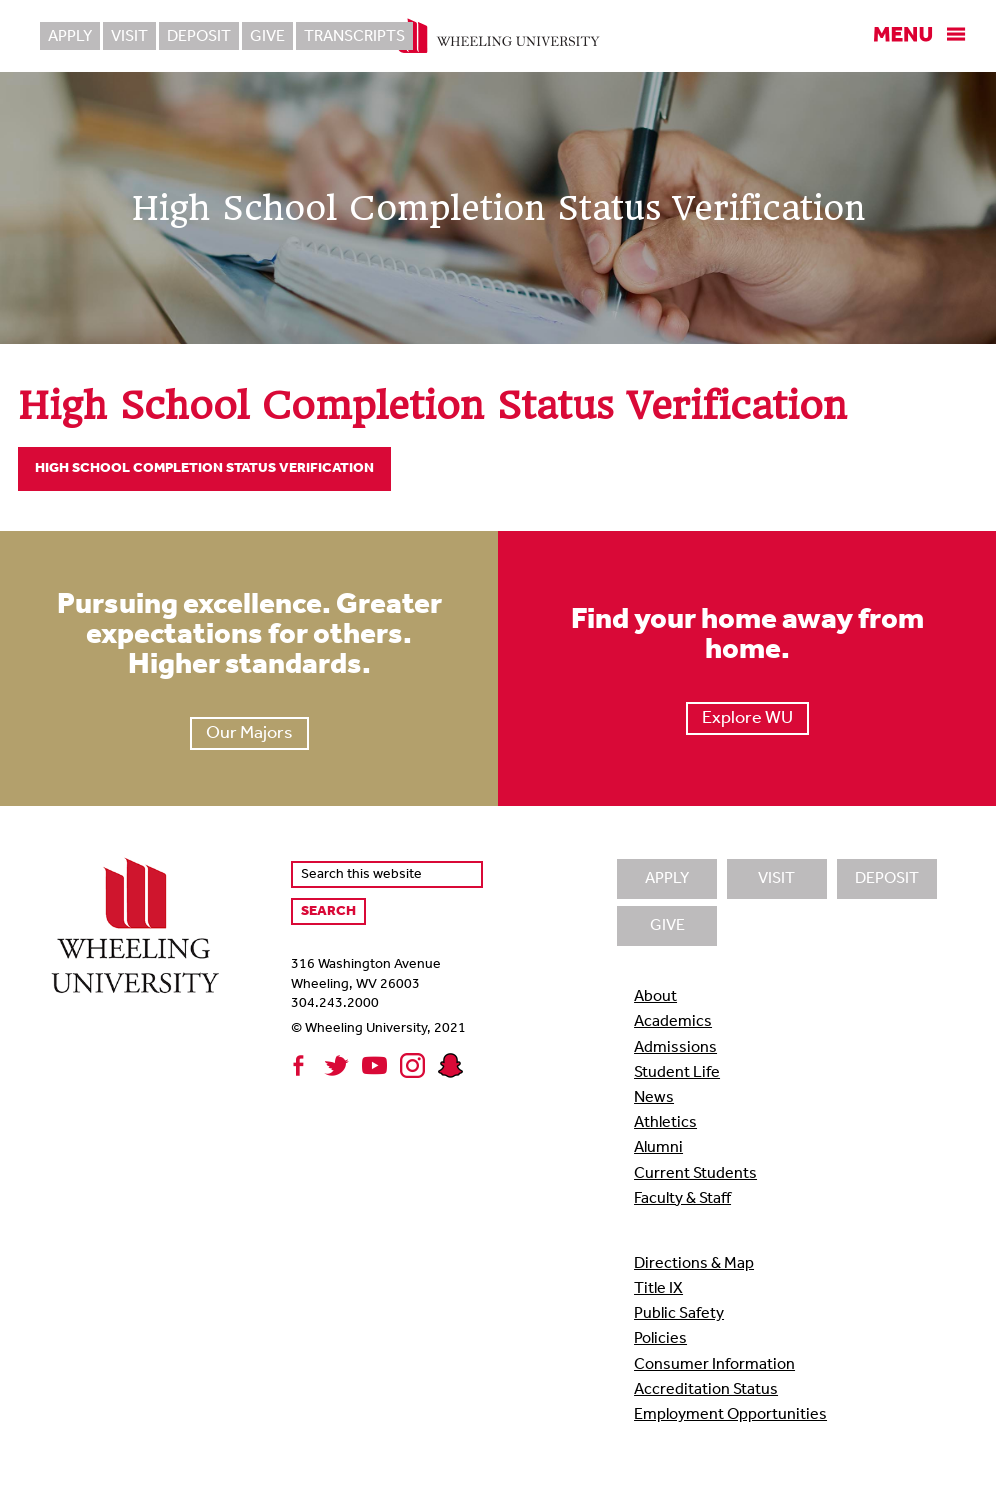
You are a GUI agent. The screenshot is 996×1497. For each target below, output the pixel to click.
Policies (660, 1339)
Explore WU (747, 718)
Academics (673, 1022)
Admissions (675, 1048)
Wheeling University (498, 36)
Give (267, 37)
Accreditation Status (706, 1390)
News (654, 1098)
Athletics (665, 1123)
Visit (129, 37)
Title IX (658, 1289)
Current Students (695, 1174)
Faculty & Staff (682, 1199)
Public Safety (679, 1314)
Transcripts (354, 37)
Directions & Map (694, 1264)
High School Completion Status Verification (204, 468)
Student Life (677, 1073)
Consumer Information (714, 1365)
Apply (70, 37)
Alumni (658, 1148)
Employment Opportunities (730, 1415)
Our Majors (249, 733)
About (655, 997)
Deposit (199, 37)
